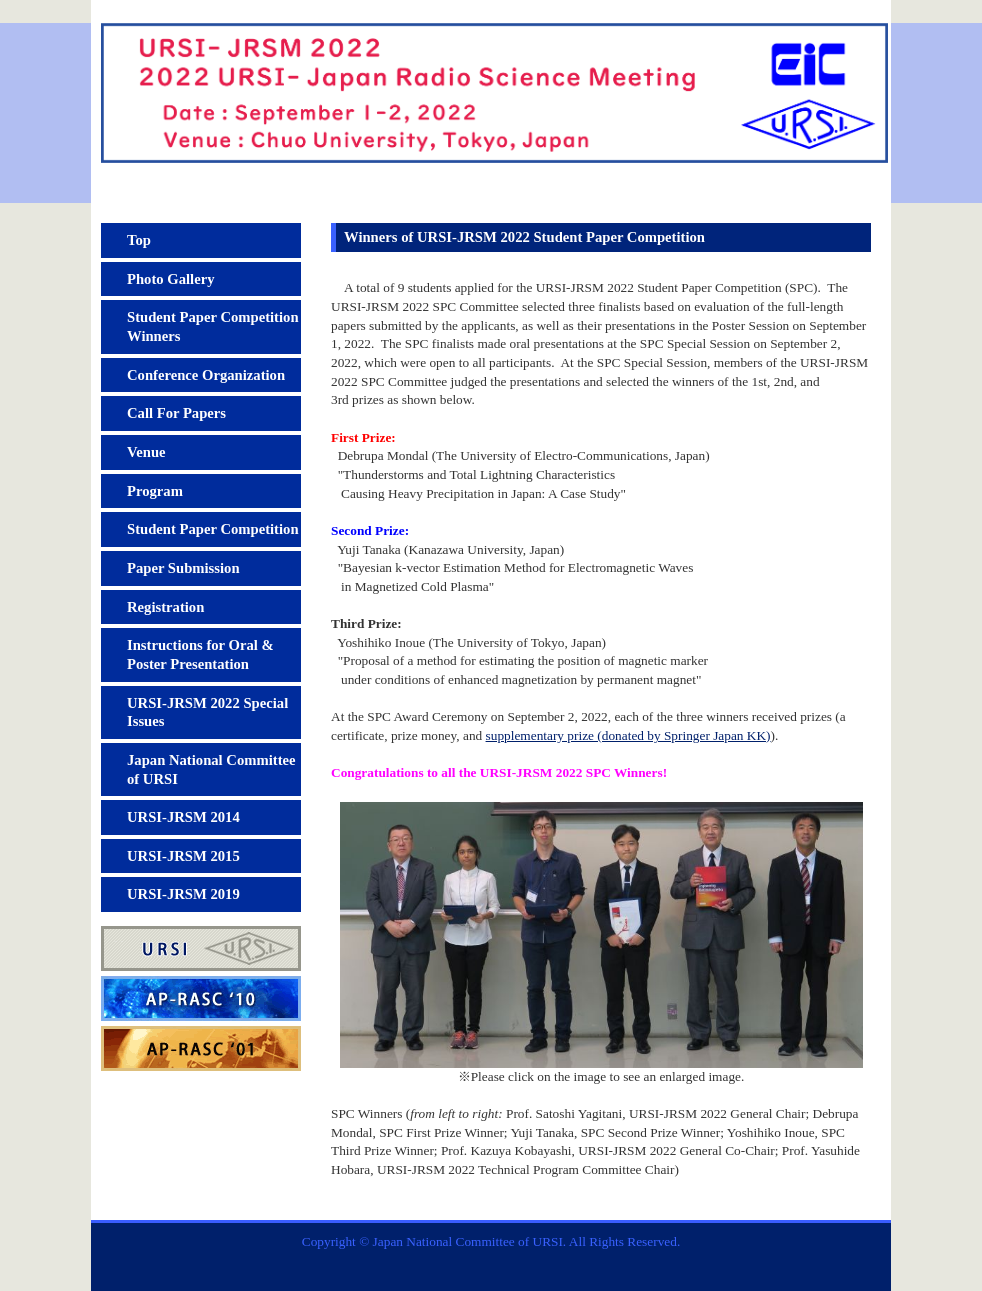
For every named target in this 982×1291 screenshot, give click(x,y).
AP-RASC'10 (201, 998)
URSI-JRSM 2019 (183, 894)
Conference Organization (206, 375)
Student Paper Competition (213, 529)
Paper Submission (183, 568)
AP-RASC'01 (201, 1048)
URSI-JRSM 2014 (183, 817)
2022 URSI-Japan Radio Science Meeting (491, 113)
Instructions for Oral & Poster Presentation (200, 654)
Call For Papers (176, 413)
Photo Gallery (171, 279)
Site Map (748, 11)
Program (155, 491)
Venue (146, 452)
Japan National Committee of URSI (211, 769)
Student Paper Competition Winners (213, 326)
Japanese (843, 11)
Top (139, 240)
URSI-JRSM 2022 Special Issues (207, 712)
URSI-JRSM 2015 (183, 856)
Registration (165, 607)
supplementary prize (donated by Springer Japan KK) (628, 735)
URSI (201, 948)
